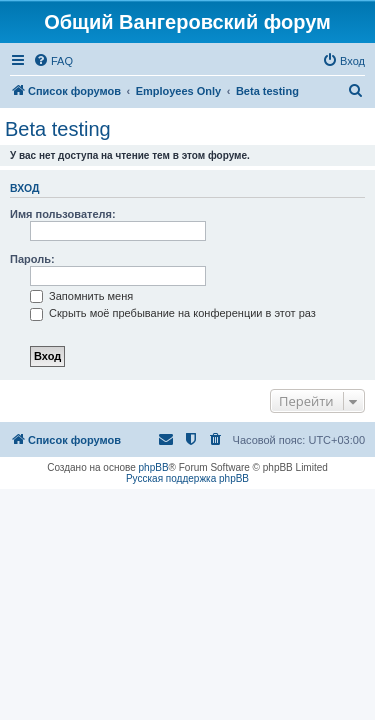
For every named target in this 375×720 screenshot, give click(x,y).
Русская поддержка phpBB (187, 478)
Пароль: (32, 259)
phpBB (154, 467)
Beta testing (58, 129)
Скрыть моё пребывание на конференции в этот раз (173, 313)
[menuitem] (53, 61)
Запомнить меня (81, 296)
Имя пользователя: (63, 214)
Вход (24, 188)
